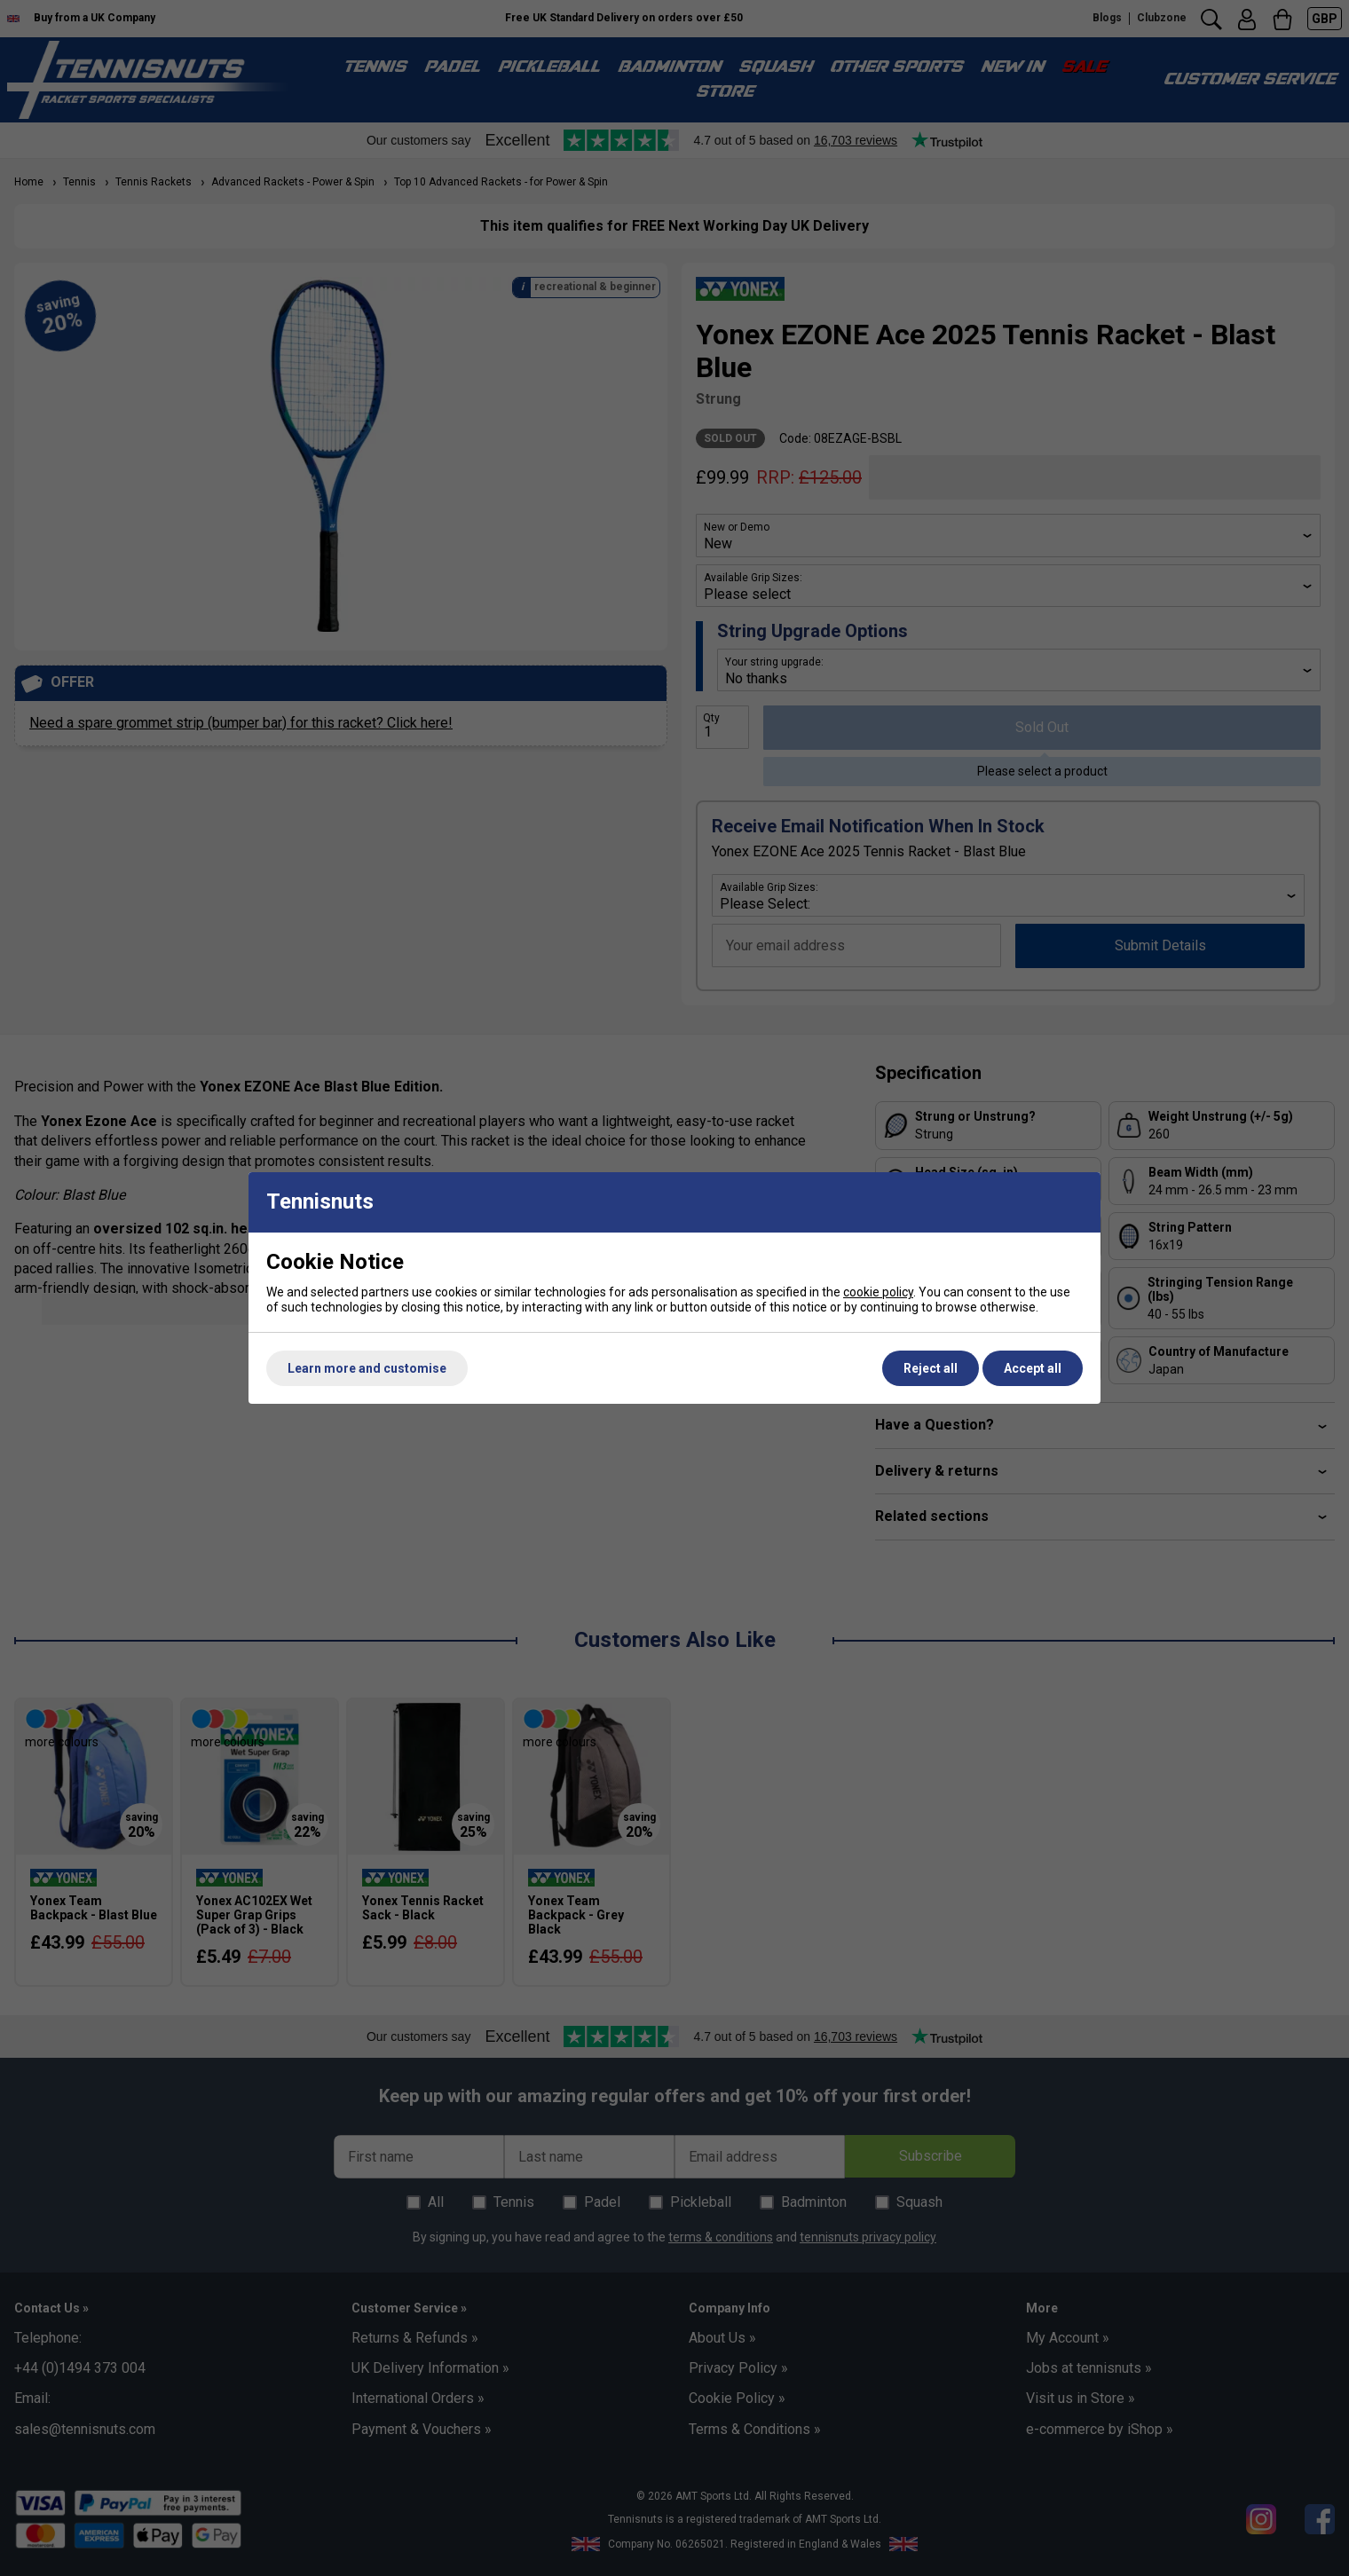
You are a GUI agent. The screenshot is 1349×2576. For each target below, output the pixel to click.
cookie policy (878, 1292)
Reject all (930, 1368)
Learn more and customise (367, 1368)
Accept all (1032, 1368)
